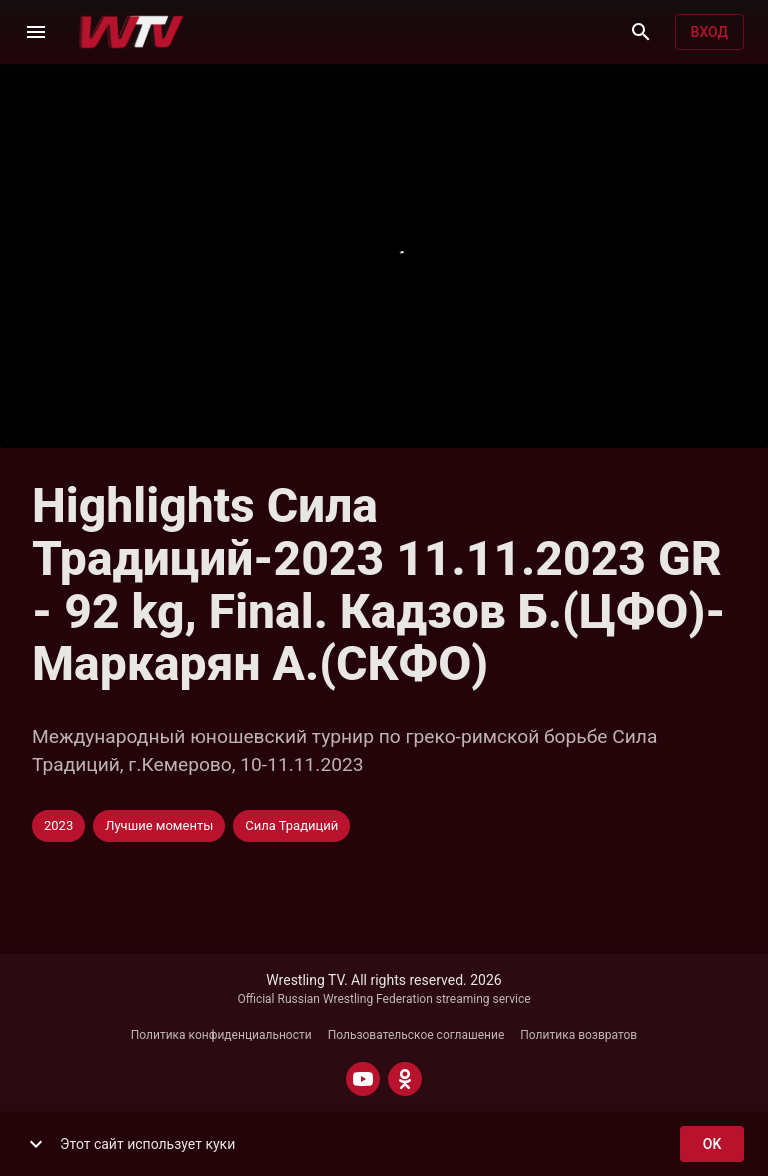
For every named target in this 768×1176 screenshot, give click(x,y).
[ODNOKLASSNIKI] (405, 1079)
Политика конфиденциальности (221, 1035)
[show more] (36, 1144)
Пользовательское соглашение (416, 1035)
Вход (709, 32)
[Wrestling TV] (131, 32)
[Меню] (36, 32)
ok (712, 1144)
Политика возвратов (578, 1035)
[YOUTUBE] (363, 1079)
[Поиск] (641, 32)
